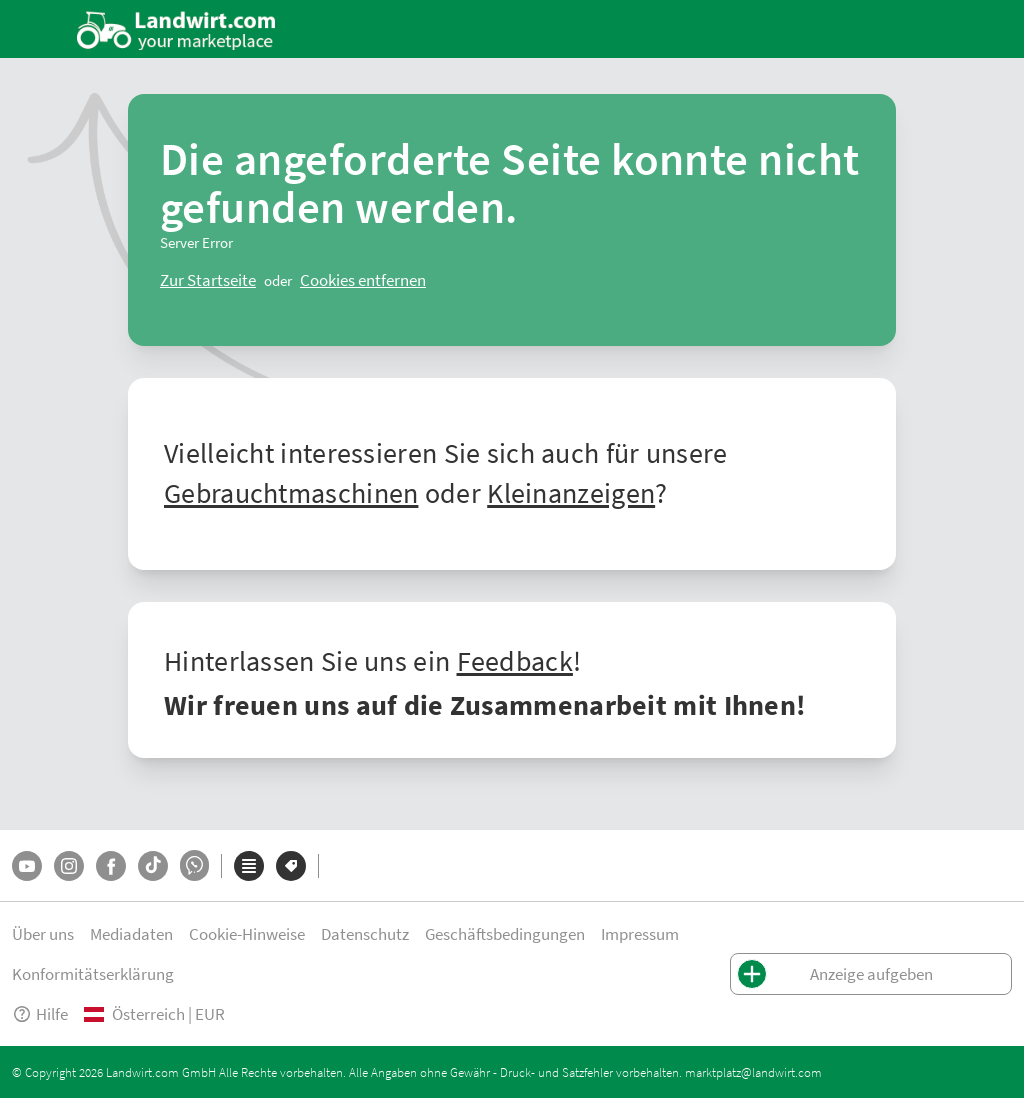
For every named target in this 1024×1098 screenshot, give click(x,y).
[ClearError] (208, 280)
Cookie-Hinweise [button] (247, 933)
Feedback (515, 660)
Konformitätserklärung (93, 973)
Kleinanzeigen (571, 492)
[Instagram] (69, 866)
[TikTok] (153, 866)
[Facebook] (111, 866)
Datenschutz (365, 933)
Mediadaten (131, 933)
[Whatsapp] (194, 865)
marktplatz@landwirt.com (753, 1072)
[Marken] (291, 866)
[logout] (363, 280)
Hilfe (40, 1013)
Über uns (43, 933)
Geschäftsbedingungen (505, 933)
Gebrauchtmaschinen (291, 492)
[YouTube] (27, 866)
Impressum (640, 933)
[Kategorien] (249, 866)
